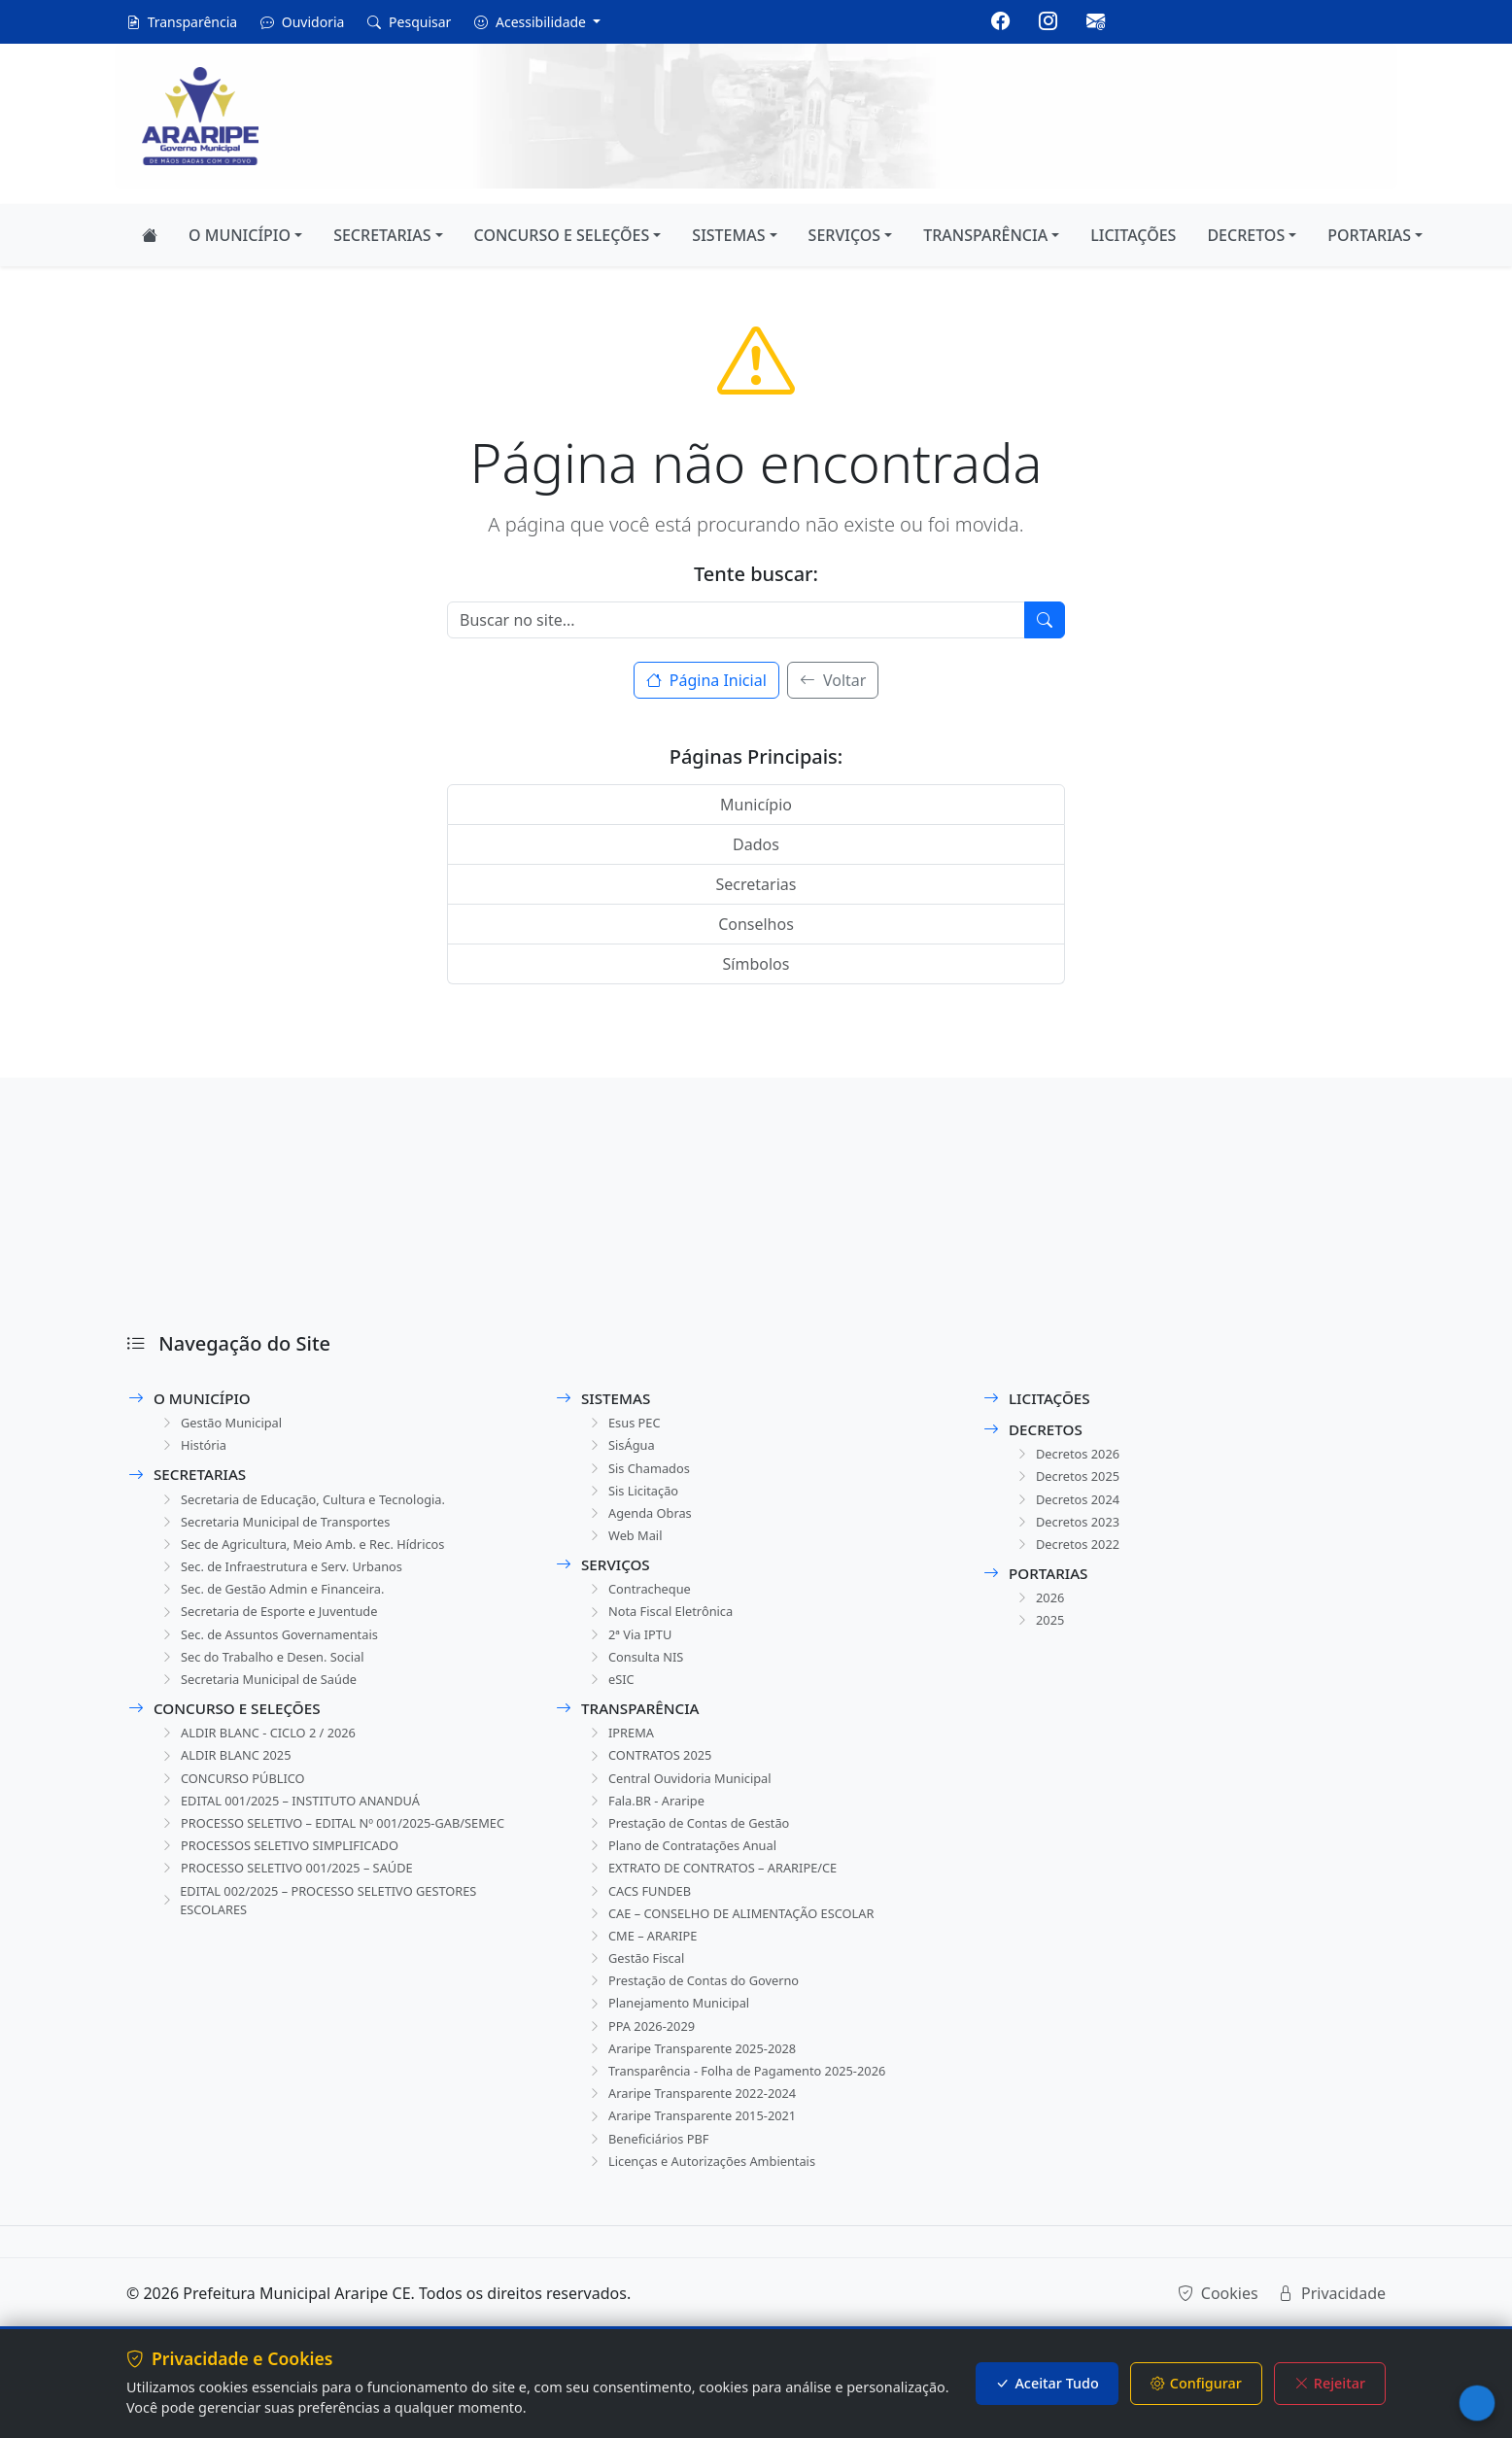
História (193, 1448)
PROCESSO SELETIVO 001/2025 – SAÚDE (295, 1919)
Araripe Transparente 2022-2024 (699, 2142)
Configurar (1196, 2383)
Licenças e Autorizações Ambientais (710, 2215)
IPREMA (621, 1753)
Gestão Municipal (224, 1424)
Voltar (833, 680)
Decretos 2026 (1070, 1455)
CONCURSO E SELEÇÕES (562, 235)
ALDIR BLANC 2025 (229, 1777)
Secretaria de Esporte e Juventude (276, 1625)
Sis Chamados (641, 1472)
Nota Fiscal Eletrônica (664, 1625)
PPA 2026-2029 (644, 2069)
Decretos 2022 (1070, 1552)
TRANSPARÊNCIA (985, 235)
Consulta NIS (638, 1674)
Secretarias (756, 884)
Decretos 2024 (1070, 1503)
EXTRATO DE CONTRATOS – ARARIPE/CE (721, 1899)
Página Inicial (706, 680)
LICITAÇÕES (1133, 235)
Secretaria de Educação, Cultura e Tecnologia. (313, 1503)
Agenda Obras (642, 1521)
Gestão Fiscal (638, 1996)
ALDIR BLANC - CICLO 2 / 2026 (264, 1753)
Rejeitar (1329, 2383)
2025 (1040, 1632)
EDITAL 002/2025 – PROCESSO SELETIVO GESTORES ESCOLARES (330, 1954)
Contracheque (642, 1601)
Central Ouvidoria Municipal (685, 1802)
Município (756, 804)
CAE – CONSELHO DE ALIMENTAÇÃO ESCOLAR (742, 1948)
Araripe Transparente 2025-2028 (699, 2093)
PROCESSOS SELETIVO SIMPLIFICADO (288, 1895)
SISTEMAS (728, 235)
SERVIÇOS (844, 235)
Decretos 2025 (1070, 1479)
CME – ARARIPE (645, 1972)
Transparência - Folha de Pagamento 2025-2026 (748, 2118)
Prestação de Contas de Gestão (696, 1850)
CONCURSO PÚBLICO (237, 1802)
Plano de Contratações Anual (688, 1875)
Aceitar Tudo (1046, 2383)
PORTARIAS (1369, 235)
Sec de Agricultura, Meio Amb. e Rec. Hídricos (313, 1552)
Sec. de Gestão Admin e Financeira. (280, 1601)
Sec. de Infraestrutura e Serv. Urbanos (290, 1576)
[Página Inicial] (149, 235)
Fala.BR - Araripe (649, 1826)
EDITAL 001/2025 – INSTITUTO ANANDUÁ (299, 1826)
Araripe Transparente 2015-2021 (699, 2166)
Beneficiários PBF (651, 2190)
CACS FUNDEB (642, 1923)
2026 (1040, 1607)
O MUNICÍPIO (240, 235)
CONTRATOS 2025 (653, 1777)
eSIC (610, 1698)
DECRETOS (1246, 235)
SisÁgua (622, 1448)
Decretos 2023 (1070, 1528)
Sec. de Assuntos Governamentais (276, 1649)
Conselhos (756, 924)
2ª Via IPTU (631, 1649)
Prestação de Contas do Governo (701, 2020)
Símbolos (756, 964)
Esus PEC (625, 1424)
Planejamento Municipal (674, 2045)
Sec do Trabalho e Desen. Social (269, 1674)
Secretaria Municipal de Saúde (265, 1698)
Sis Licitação (635, 1497)
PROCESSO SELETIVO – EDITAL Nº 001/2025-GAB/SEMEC (308, 1860)
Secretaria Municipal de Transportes (283, 1528)
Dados (756, 844)
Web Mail (626, 1545)
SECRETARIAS (381, 235)
